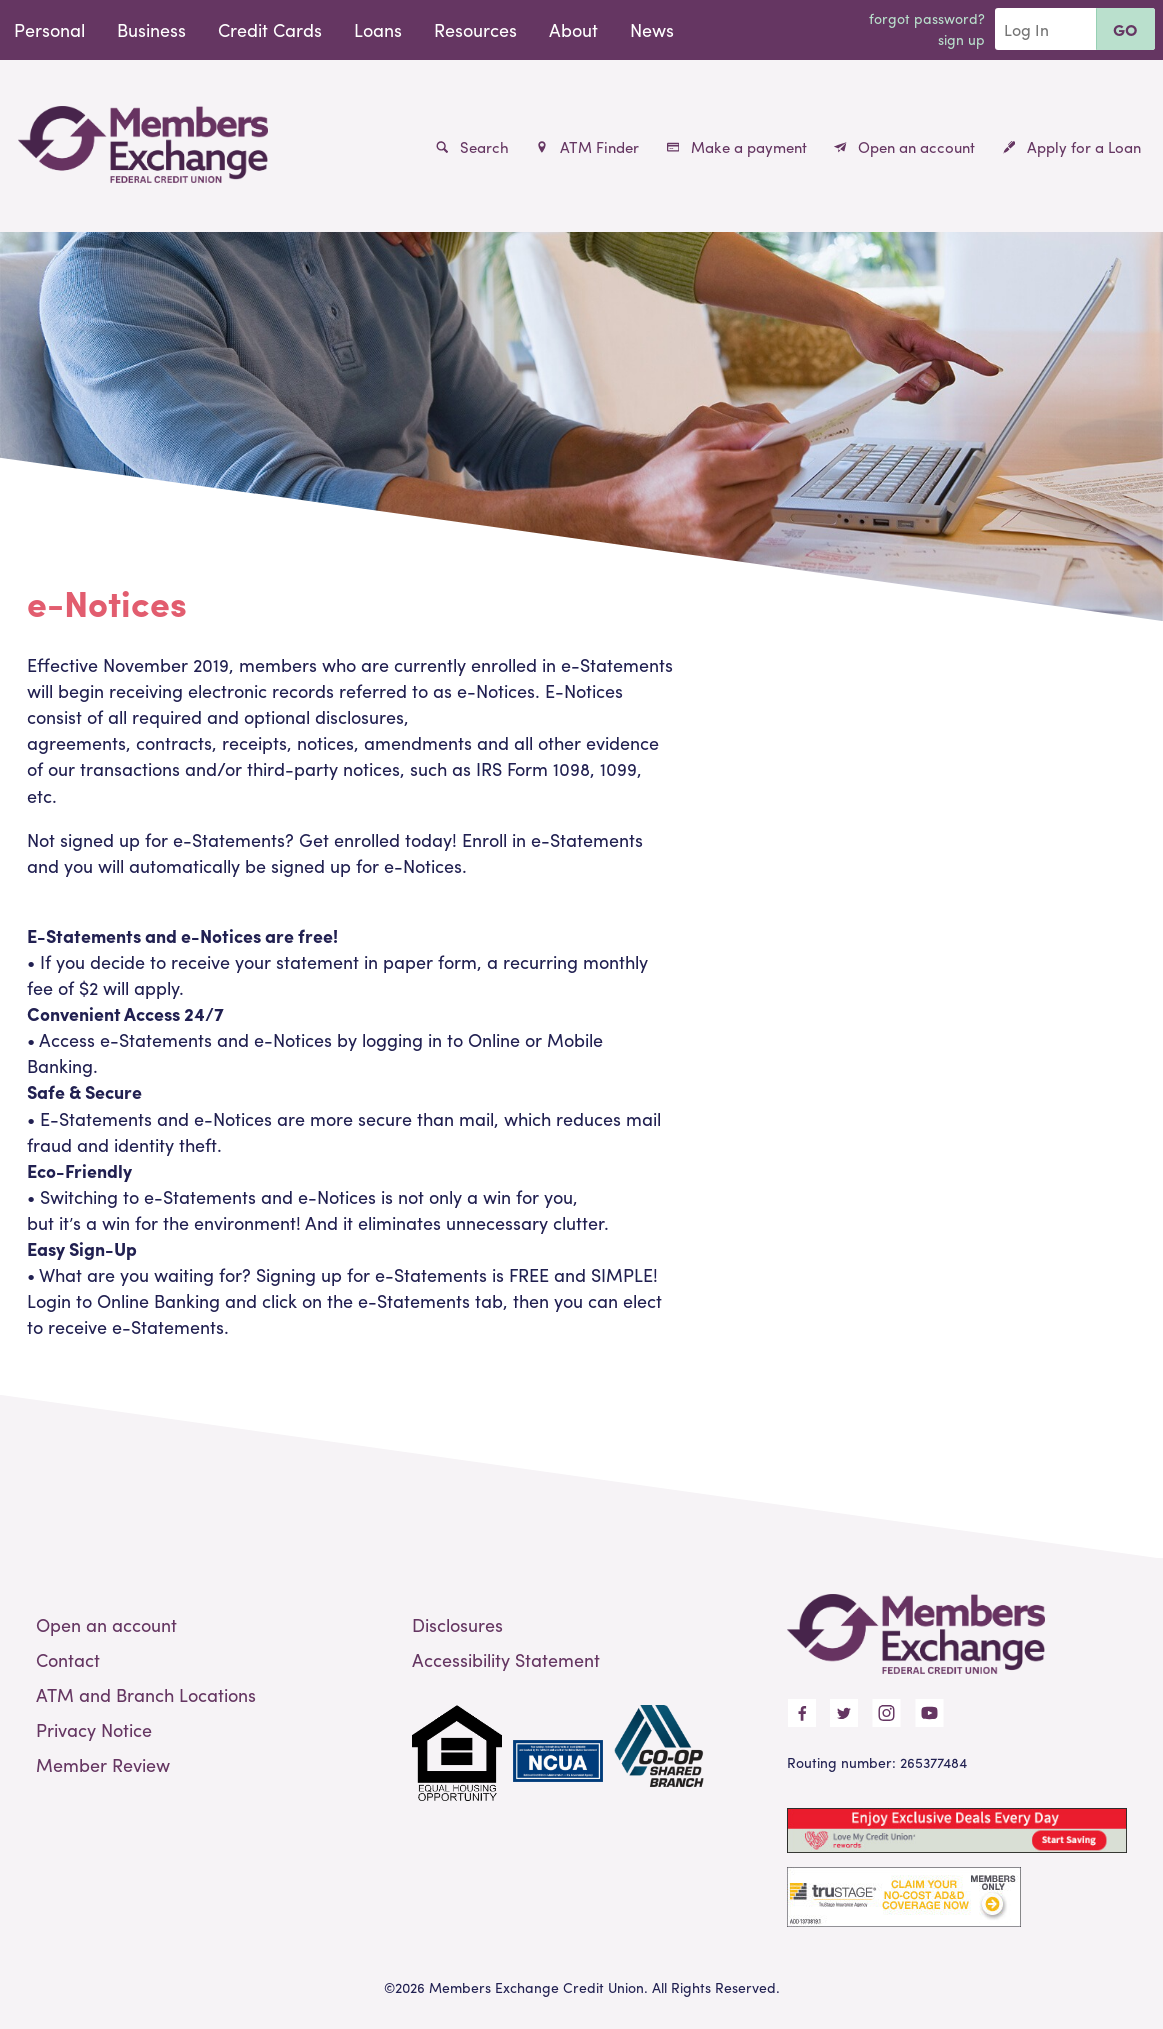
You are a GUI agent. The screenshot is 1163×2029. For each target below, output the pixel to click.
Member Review (103, 1764)
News (652, 29)
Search (472, 147)
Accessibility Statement (506, 1659)
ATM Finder (587, 147)
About (573, 29)
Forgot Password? (927, 18)
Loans (378, 29)
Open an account (904, 147)
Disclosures (457, 1624)
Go (1125, 29)
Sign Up (961, 39)
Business (151, 29)
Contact (68, 1659)
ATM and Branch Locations (146, 1694)
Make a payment (737, 147)
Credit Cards (270, 29)
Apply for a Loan (1072, 147)
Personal (49, 29)
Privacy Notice (94, 1729)
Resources (475, 29)
